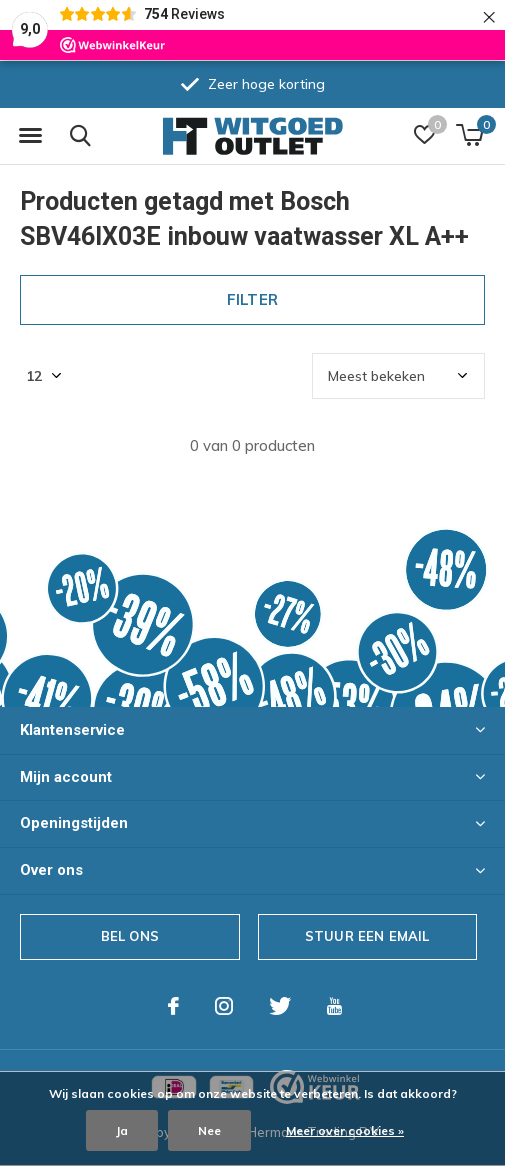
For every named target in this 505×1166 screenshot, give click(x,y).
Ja (122, 1130)
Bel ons (130, 936)
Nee (209, 1130)
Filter (252, 299)
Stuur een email (367, 936)
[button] (30, 136)
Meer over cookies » (345, 1130)
